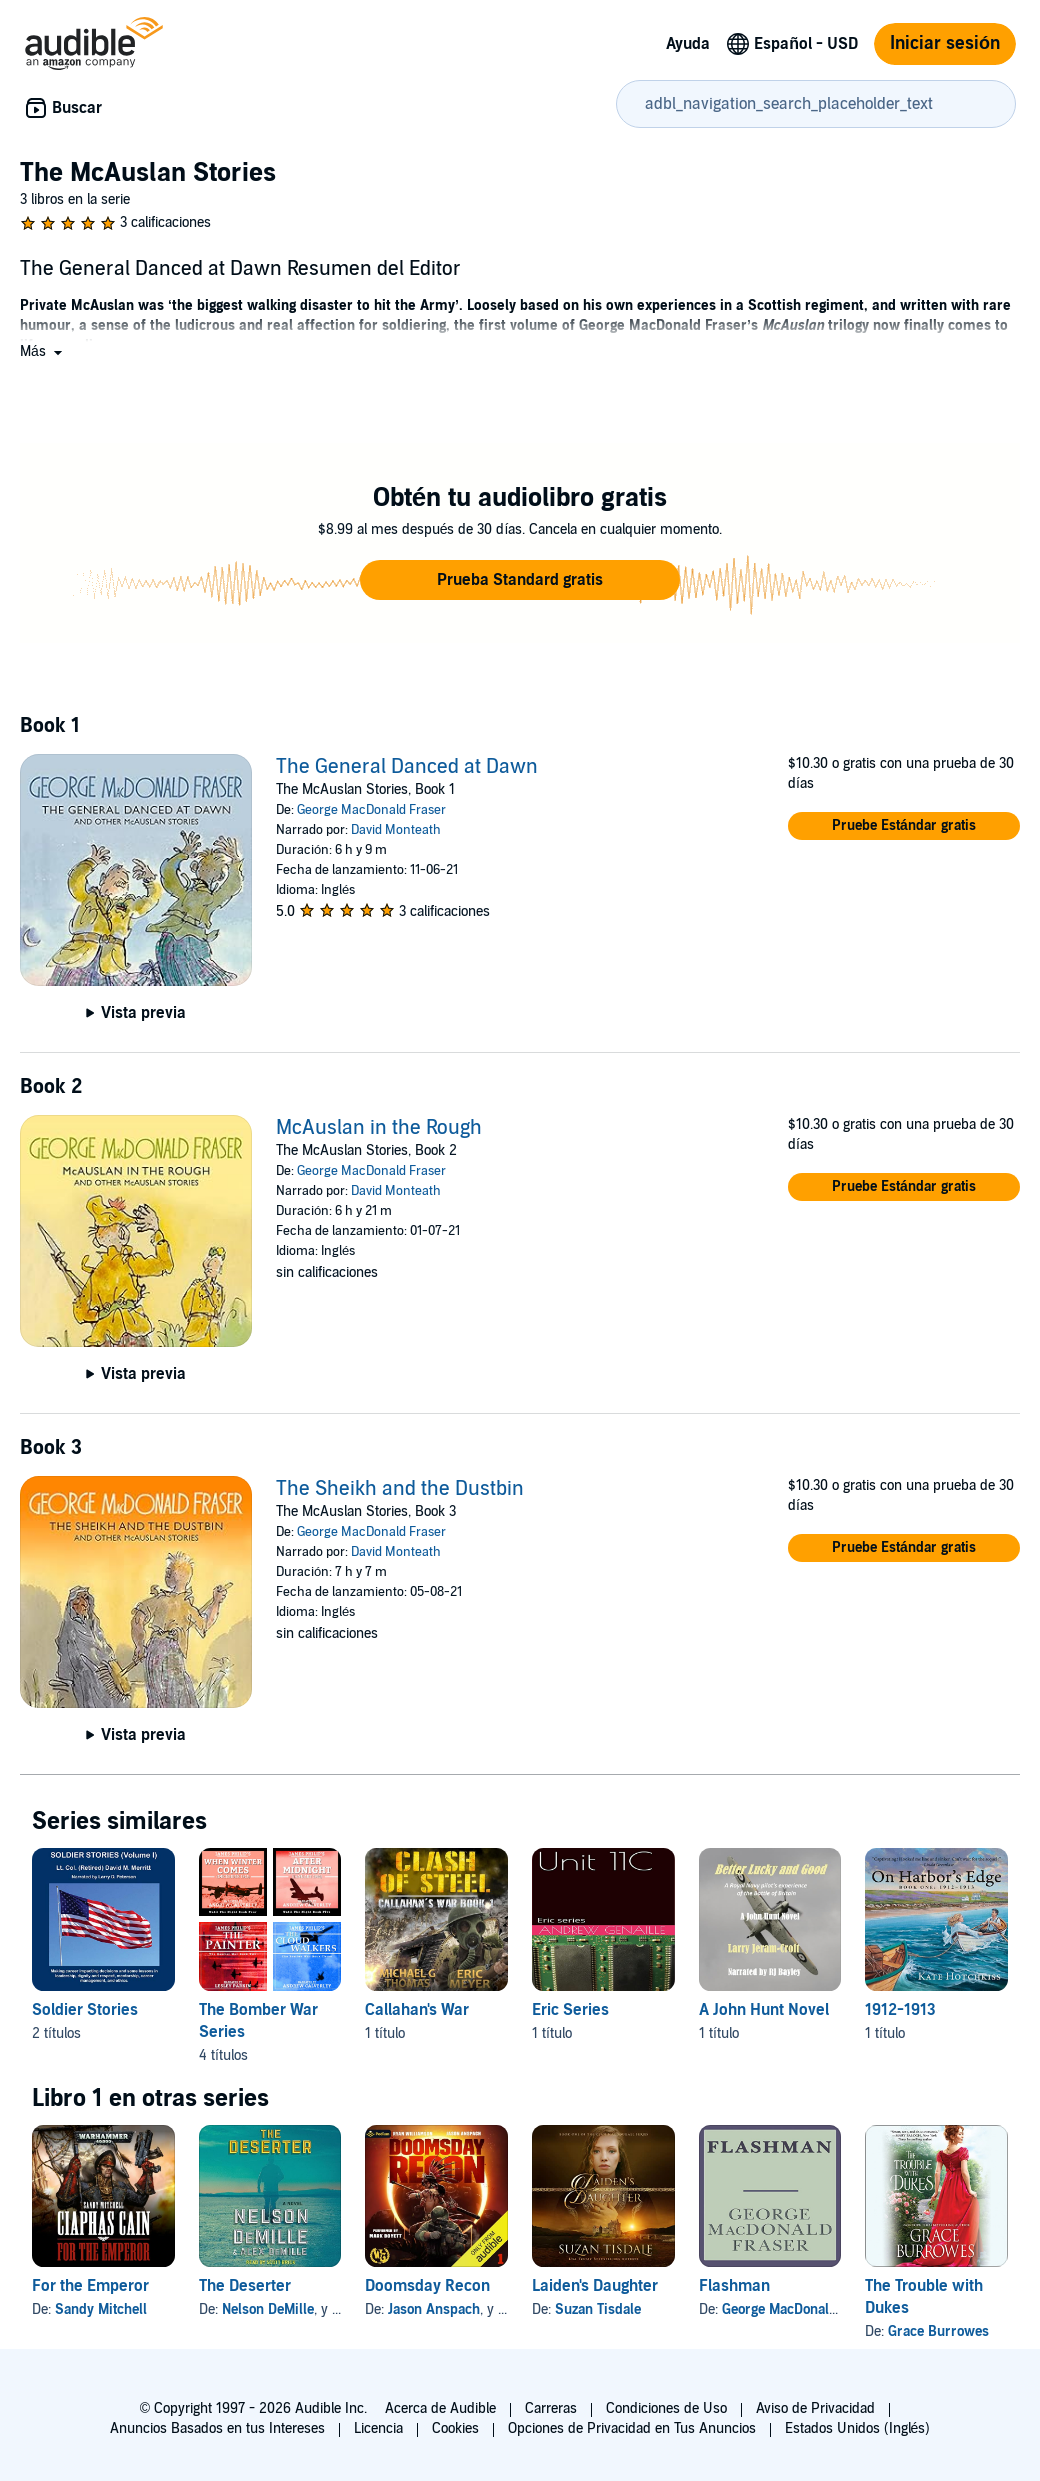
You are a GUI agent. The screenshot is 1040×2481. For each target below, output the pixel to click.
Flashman (734, 2286)
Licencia (378, 2428)
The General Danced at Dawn (407, 767)
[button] (43, 351)
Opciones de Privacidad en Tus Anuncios (632, 2428)
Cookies (455, 2428)
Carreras (551, 2408)
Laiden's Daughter (595, 2286)
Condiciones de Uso (666, 2408)
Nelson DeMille (268, 2309)
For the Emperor (90, 2286)
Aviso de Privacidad (815, 2408)
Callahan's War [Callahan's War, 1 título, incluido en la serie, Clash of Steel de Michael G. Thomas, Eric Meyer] (417, 2010)
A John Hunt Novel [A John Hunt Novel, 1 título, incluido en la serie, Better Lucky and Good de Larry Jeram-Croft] (764, 2010)
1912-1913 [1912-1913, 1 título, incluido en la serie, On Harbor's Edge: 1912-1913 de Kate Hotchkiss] (900, 2010)
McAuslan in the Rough (379, 1128)
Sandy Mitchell (101, 2309)
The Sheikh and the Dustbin (400, 1489)
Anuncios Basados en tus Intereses (217, 2428)
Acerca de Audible (440, 2408)
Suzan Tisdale (598, 2309)
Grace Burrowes (938, 2331)
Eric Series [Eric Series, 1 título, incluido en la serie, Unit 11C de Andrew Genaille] (570, 2010)
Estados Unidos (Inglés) (858, 2428)
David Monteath (396, 830)
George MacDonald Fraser (371, 810)
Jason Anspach (434, 2309)
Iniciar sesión (945, 43)
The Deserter (245, 2286)
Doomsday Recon (427, 2286)
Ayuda (688, 44)
